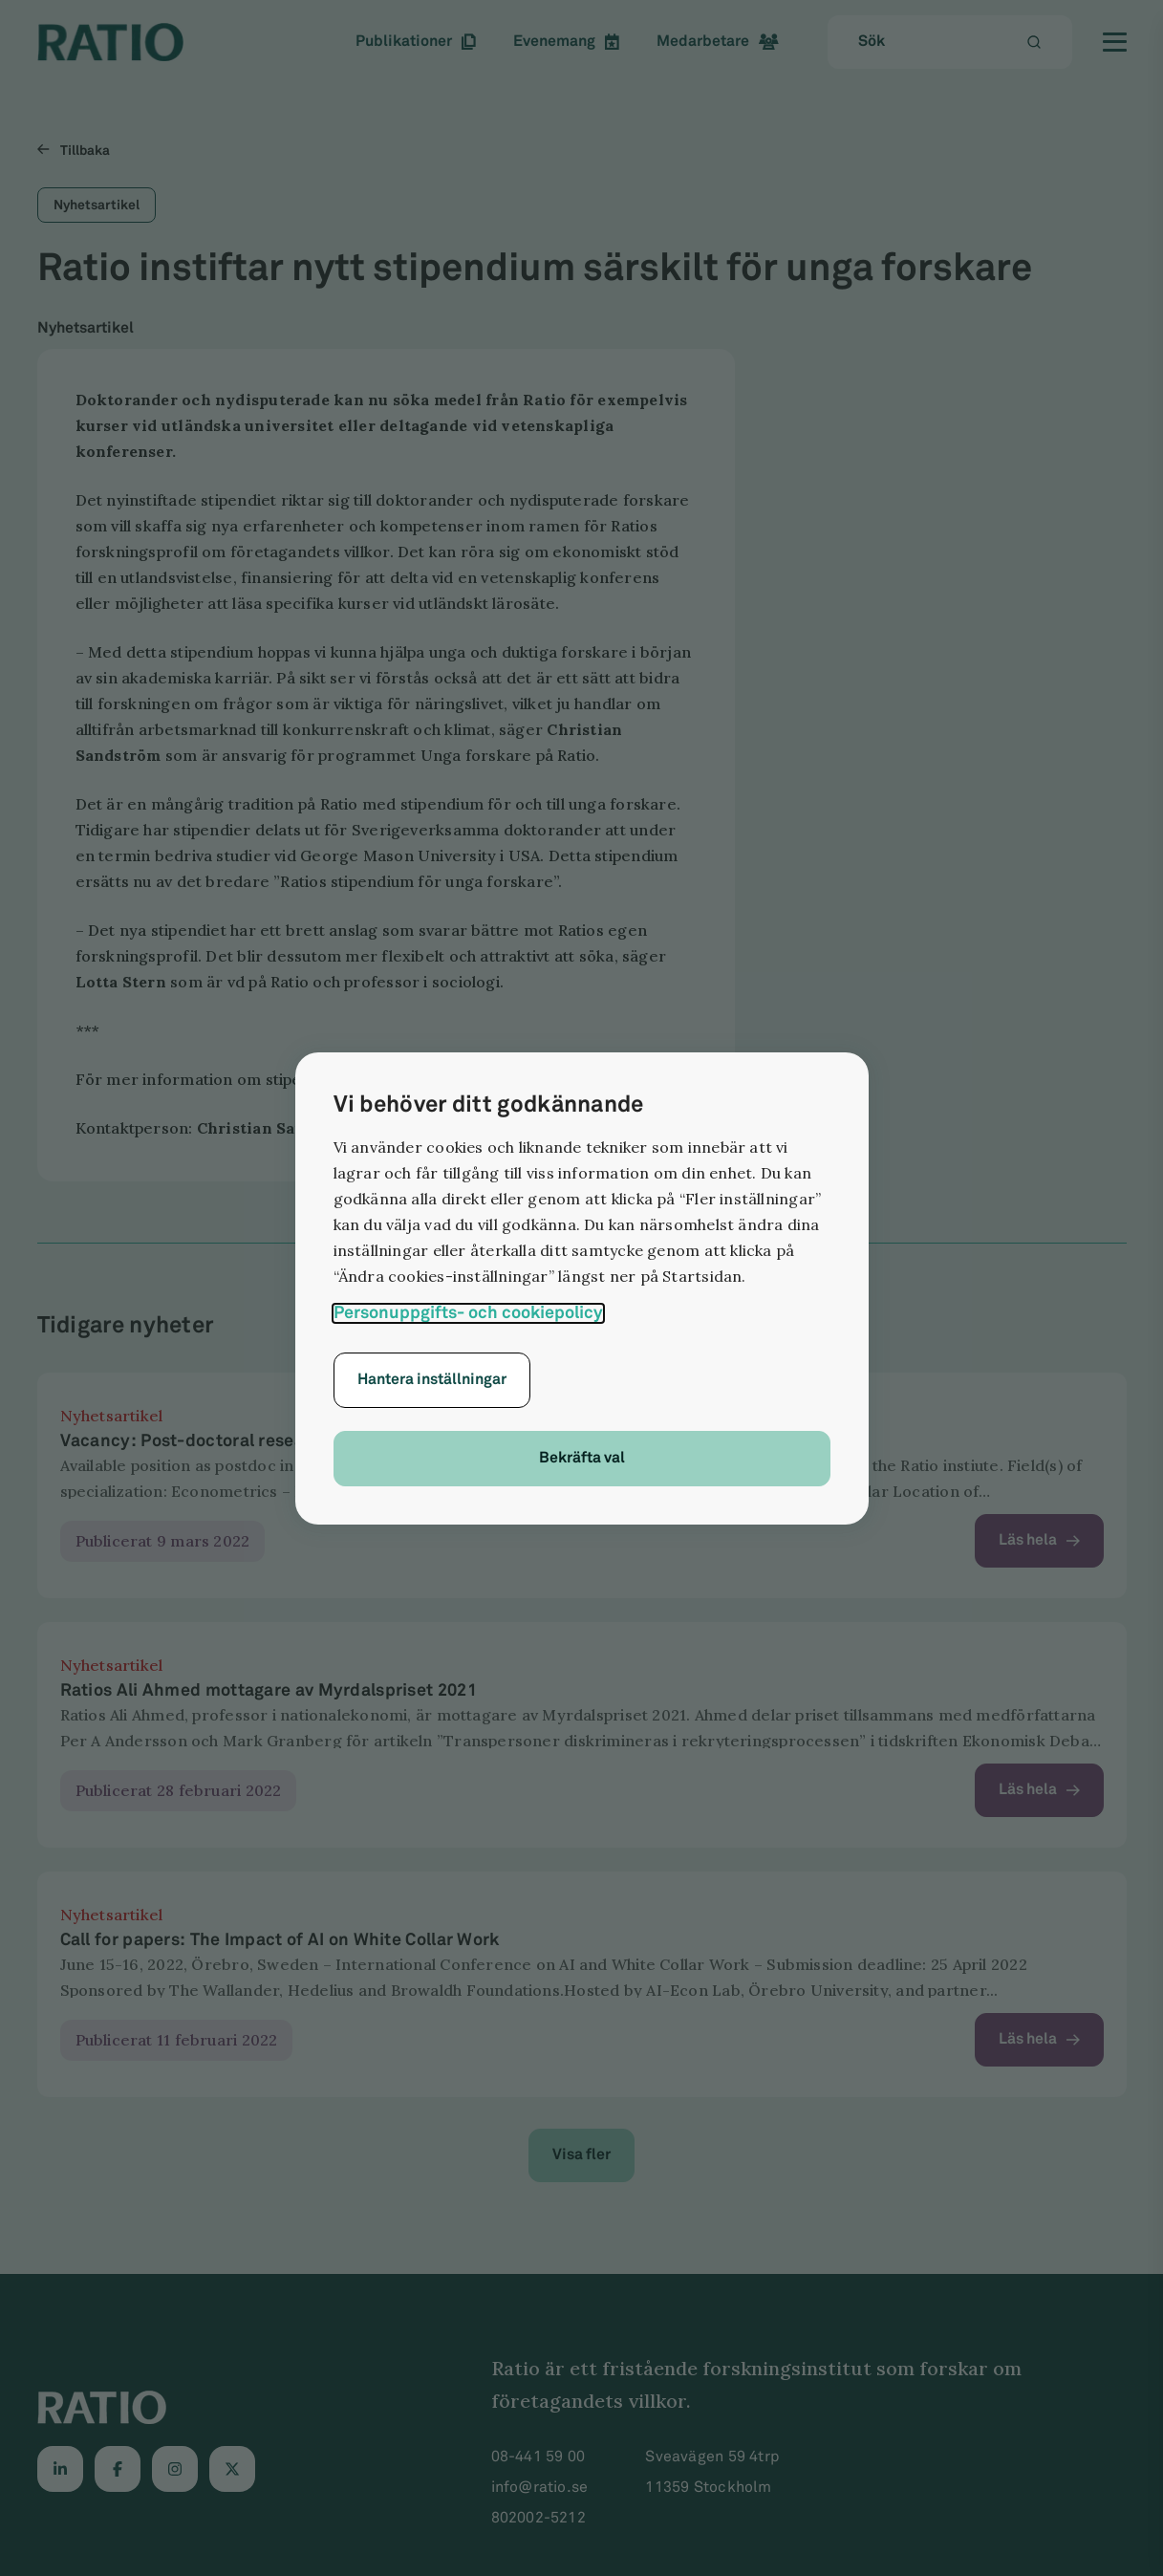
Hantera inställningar (431, 1380)
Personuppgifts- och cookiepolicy (468, 1313)
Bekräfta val (582, 1458)
